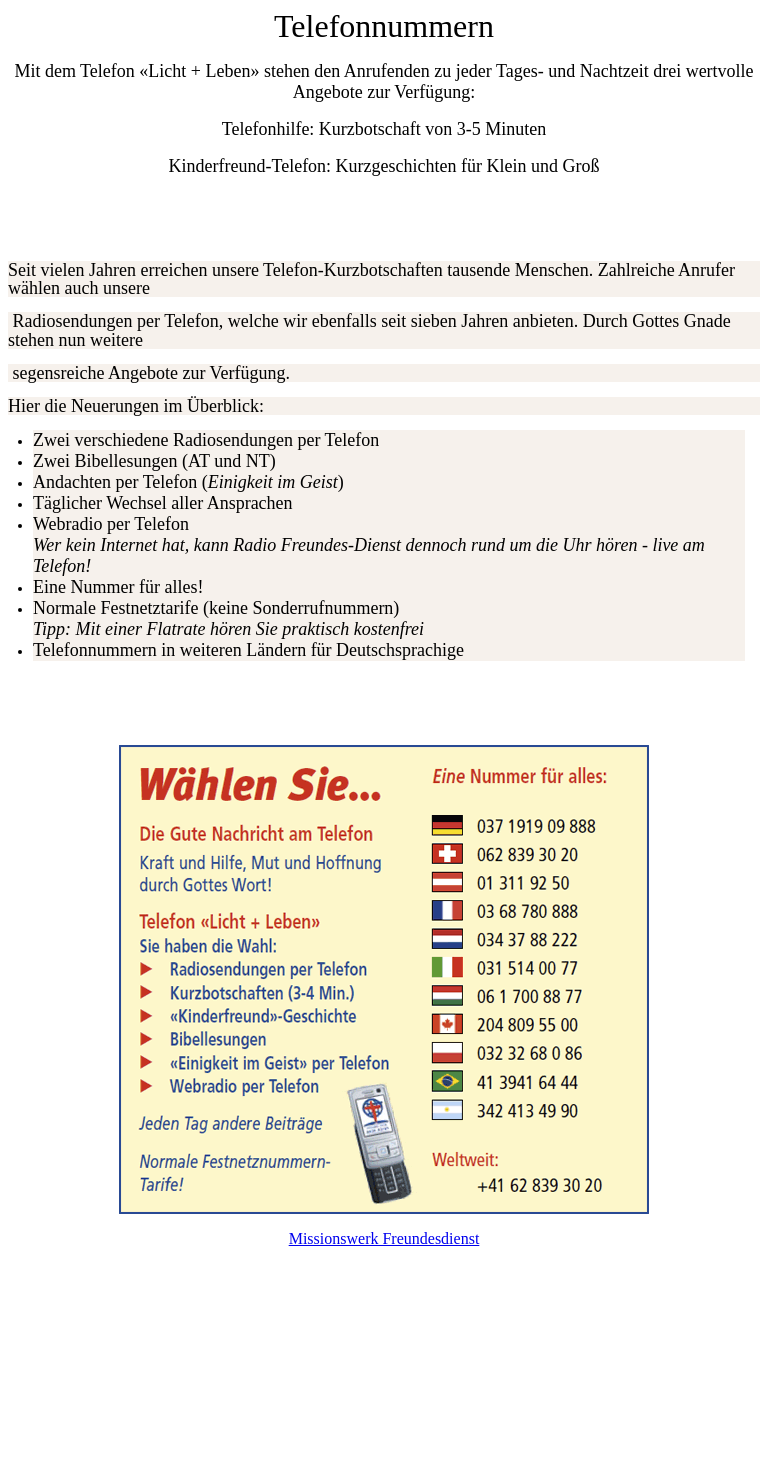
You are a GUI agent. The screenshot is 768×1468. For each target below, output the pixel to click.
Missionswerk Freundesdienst (384, 1238)
